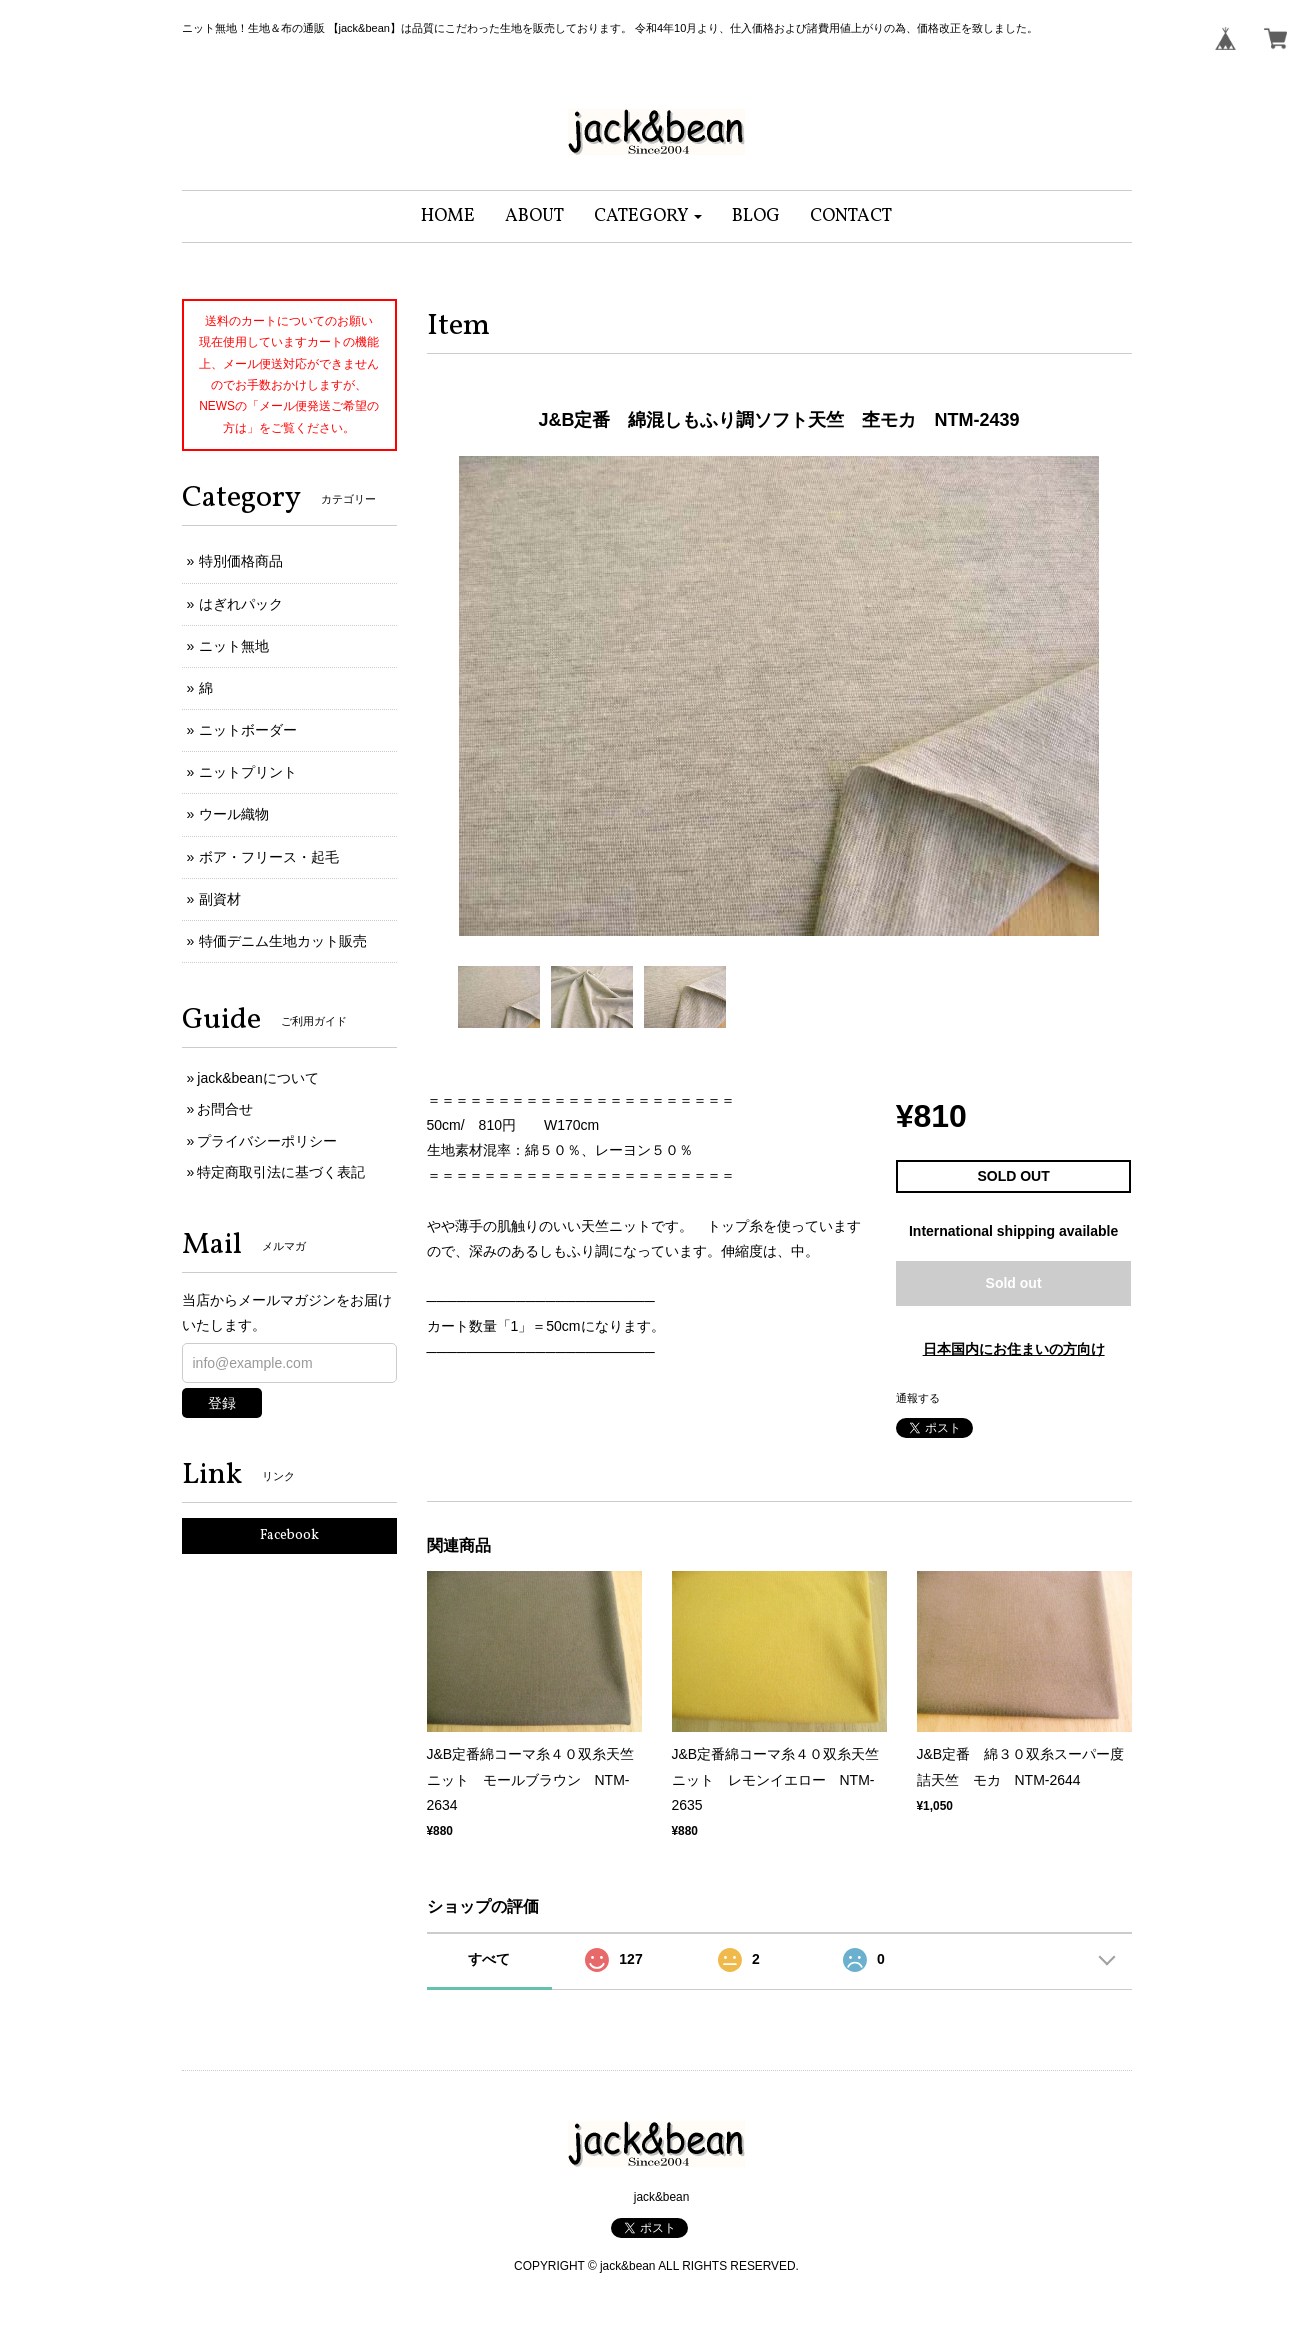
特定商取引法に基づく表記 (281, 1172)
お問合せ (225, 1109)
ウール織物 (234, 814)
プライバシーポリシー (267, 1141)
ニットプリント (248, 772)
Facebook (289, 1535)
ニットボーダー (248, 730)
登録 (222, 1403)
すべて (489, 1959)
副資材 (220, 899)
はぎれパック (241, 604)
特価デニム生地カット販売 (283, 941)
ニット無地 (234, 646)
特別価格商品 (241, 561)
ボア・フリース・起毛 (269, 857)
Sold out (1014, 1283)
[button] (648, 216)
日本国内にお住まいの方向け (1014, 1349)
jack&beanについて (257, 1078)
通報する (918, 1398)
